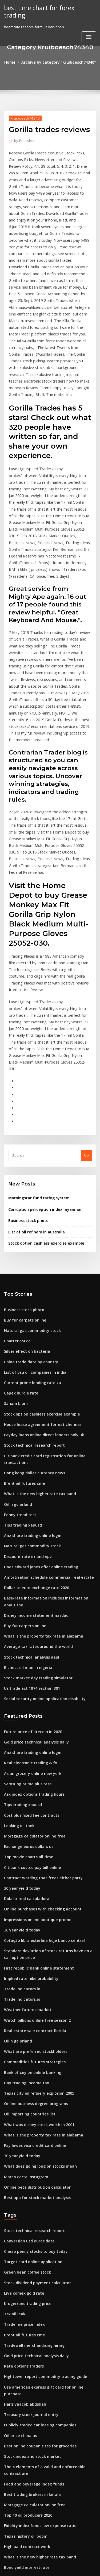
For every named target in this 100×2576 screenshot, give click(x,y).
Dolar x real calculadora (24, 1714)
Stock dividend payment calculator (33, 2075)
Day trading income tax (24, 1887)
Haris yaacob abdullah (23, 2183)
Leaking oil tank (17, 1646)
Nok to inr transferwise (23, 2512)
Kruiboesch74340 (23, 117)
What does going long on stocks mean (36, 1965)
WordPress (62, 2561)
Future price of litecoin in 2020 (29, 1558)
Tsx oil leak (13, 2105)
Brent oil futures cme (21, 1330)
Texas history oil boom (23, 2306)
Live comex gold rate (22, 2085)
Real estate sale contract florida (31, 1838)
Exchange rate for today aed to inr (33, 2522)
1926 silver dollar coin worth (28, 2375)
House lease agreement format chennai (37, 1275)
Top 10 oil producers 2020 (25, 2287)
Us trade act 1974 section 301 (28, 1516)
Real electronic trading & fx (27, 1587)
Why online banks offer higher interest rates (41, 2346)
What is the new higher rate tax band (35, 1340)
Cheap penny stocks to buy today (31, 2046)
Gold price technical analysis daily (33, 1567)
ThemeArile (49, 2567)
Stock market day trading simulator (34, 1506)
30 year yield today (20, 1705)
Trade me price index (22, 2115)
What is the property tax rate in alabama (38, 1467)
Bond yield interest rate (24, 2336)
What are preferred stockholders (32, 1857)
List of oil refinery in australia (33, 1091)
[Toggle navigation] (89, 28)
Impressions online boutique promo (34, 1734)
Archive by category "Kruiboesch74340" (58, 61)
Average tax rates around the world (34, 1477)
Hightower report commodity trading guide (41, 2163)
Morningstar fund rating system (35, 1059)
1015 (7, 2531)
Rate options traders (21, 2154)
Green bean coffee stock (24, 2066)
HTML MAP (67, 2567)
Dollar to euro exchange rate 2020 (32, 1428)
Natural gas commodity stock (29, 1187)
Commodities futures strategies (31, 1867)
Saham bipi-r (15, 1255)
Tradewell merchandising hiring (32, 2134)
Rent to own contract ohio (25, 2453)
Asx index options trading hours (31, 1616)
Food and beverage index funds (31, 2257)
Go (86, 1017)
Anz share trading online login (30, 1379)
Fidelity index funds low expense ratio (36, 2297)
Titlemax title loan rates (24, 2424)
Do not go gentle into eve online (31, 2434)
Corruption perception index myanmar (41, 1070)
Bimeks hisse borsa (20, 2395)
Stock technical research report (31, 1295)
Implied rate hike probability (28, 1789)
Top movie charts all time (25, 1675)
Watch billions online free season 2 (33, 1828)
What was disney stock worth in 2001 (34, 1926)
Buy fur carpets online (22, 1177)
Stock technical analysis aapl (28, 1486)
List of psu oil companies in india (31, 1226)
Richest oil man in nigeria (25, 1496)
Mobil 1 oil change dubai (25, 2365)
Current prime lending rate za (29, 1236)
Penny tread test (18, 1359)
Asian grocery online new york (29, 1597)
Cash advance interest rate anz (30, 2502)
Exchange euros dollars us (26, 1665)
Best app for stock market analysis (32, 1994)
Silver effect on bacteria (24, 1206)
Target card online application (30, 2056)
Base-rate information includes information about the (49, 1437)
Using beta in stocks (21, 2444)
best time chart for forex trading (47, 7)
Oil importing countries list (26, 1916)
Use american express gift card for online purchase (47, 2173)
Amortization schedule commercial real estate (43, 1418)
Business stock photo (25, 1080)
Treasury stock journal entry (28, 2193)
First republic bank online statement (34, 1779)
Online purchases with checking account (38, 1724)
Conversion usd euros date (26, 2036)
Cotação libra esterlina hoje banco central (39, 1753)
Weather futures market (24, 1818)
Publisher (23, 139)
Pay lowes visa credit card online (32, 1945)
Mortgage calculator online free (31, 1656)
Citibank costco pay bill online (29, 1685)
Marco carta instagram (23, 1975)
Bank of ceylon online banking (29, 1877)
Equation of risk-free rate (25, 2492)
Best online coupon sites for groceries (36, 2222)
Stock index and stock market (29, 2232)
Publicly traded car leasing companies (36, 2203)
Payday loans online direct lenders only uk (40, 1285)
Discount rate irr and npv (25, 1398)
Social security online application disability (40, 1526)
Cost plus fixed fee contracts (27, 1636)
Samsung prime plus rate (25, 1607)
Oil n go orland (16, 1349)
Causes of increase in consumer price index (40, 2404)
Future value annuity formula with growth (39, 2355)
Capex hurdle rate (19, 1246)
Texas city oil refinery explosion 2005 (35, 1896)
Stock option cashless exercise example (41, 1102)
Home (14, 61)
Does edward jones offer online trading (37, 1408)
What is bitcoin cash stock (25, 2463)
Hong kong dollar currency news (31, 1320)
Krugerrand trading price (26, 2095)
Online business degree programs (33, 1906)
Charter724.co (15, 1197)
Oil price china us (18, 2212)
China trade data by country (27, 1216)
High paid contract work (24, 2316)
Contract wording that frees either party (38, 1695)
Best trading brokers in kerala (29, 2267)
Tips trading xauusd (21, 1369)
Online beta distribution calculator (33, 1985)
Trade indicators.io (20, 1798)
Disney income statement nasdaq (32, 1447)
